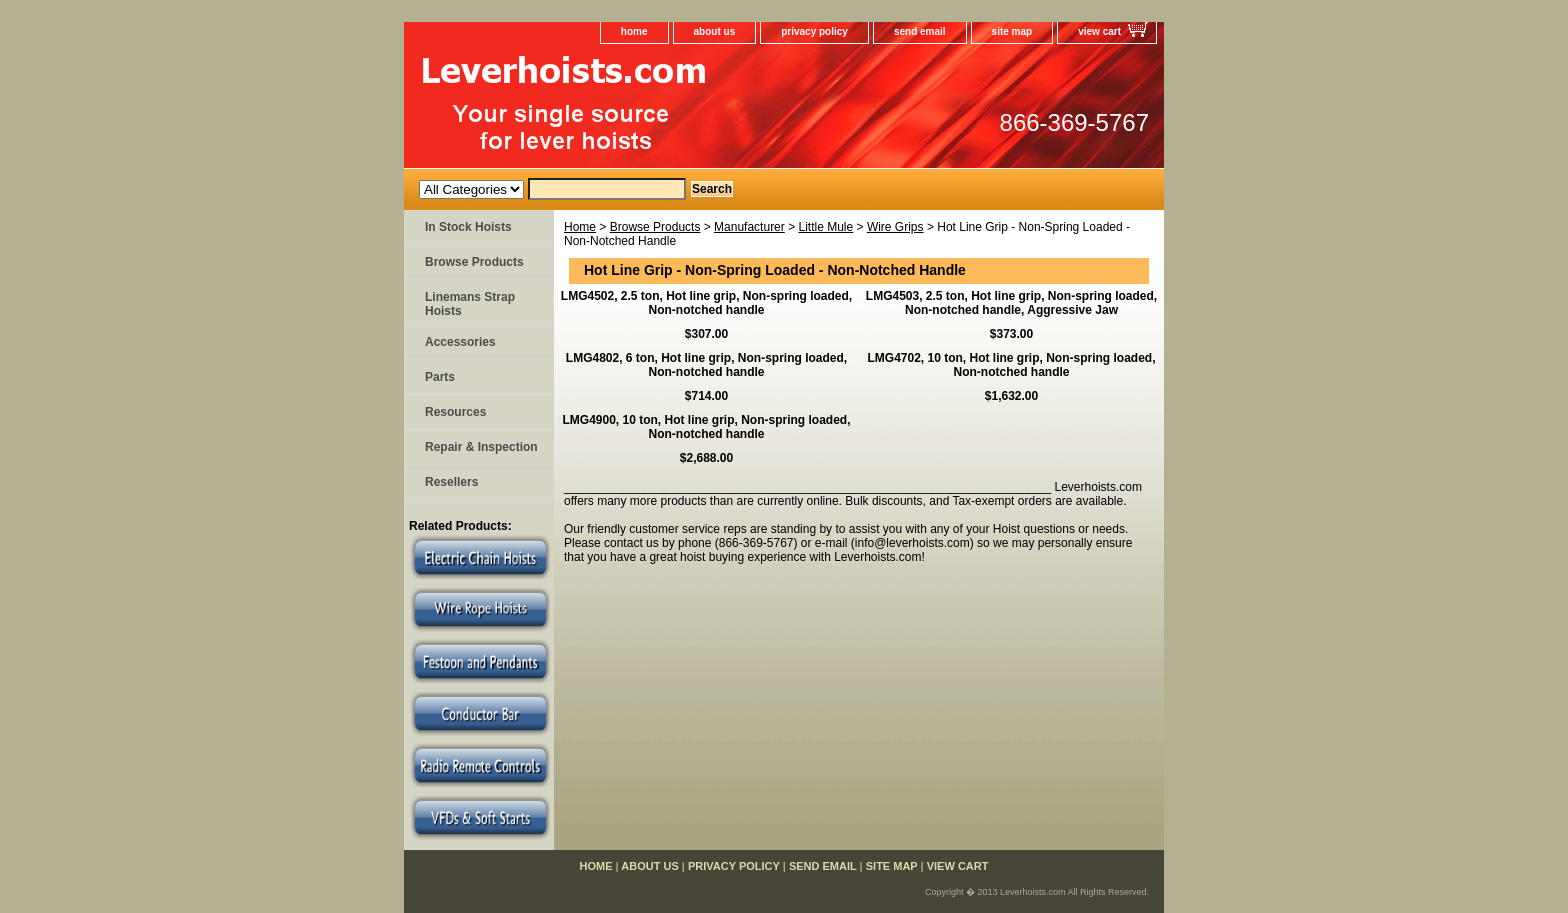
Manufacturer (749, 227)
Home (580, 227)
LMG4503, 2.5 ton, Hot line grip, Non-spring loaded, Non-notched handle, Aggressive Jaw (1011, 303)
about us (715, 31)
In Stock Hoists (468, 227)
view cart (1099, 31)
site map (1012, 31)
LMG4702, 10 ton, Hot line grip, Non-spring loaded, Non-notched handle (1011, 365)
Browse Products (655, 227)
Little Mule (825, 227)
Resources (455, 412)
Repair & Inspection (481, 447)
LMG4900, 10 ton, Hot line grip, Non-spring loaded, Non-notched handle (706, 427)
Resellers (451, 482)
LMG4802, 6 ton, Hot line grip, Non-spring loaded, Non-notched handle (706, 365)
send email (920, 31)
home (634, 31)
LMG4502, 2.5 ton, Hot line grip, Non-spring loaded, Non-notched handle (706, 303)
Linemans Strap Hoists (470, 304)
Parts (440, 377)
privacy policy (814, 31)
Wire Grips (895, 227)
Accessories (460, 342)
